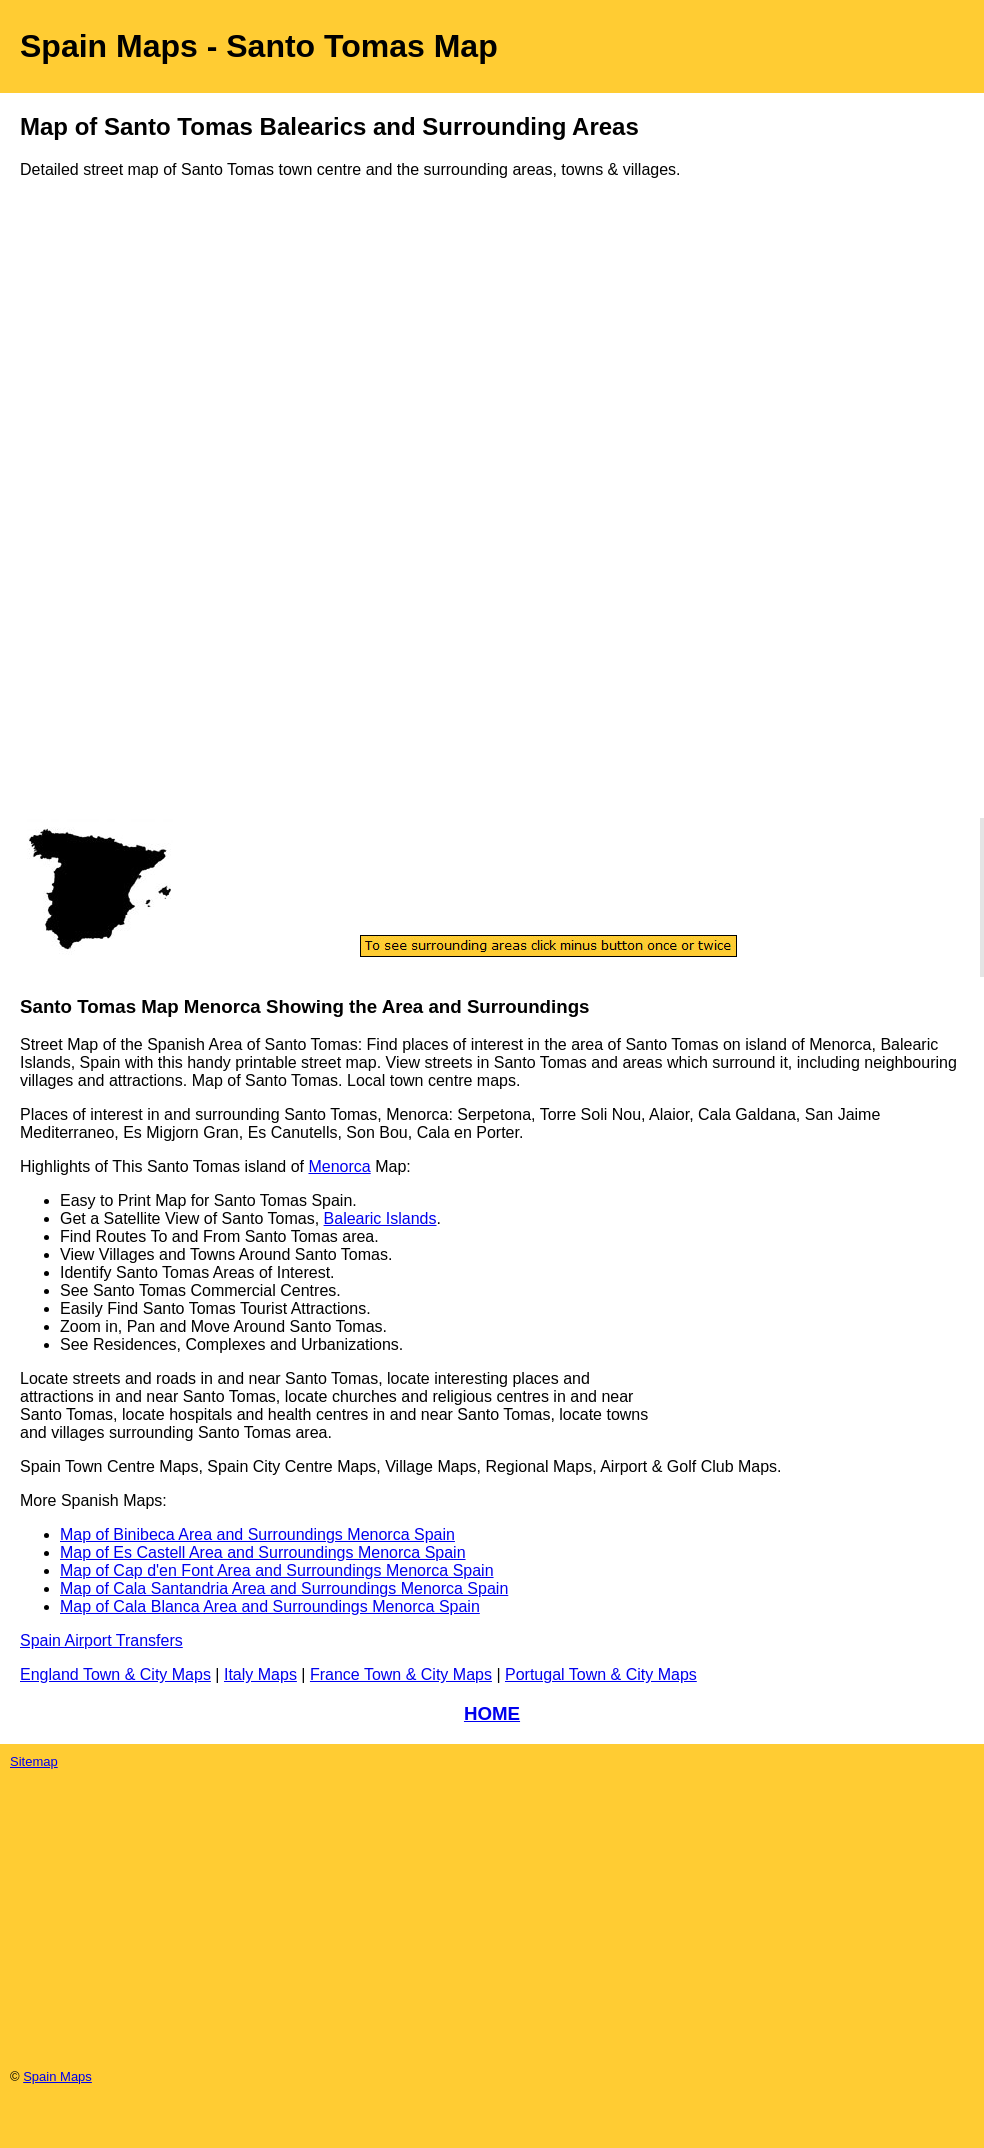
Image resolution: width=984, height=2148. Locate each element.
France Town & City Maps (401, 1674)
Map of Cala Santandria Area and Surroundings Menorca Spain (284, 1588)
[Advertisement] (100, 518)
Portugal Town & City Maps (601, 1674)
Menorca (339, 1166)
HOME (492, 1713)
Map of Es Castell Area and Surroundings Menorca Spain (263, 1552)
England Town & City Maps (115, 1674)
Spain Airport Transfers (101, 1640)
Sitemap (34, 1761)
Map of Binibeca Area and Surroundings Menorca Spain (257, 1534)
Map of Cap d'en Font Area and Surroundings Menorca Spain (277, 1570)
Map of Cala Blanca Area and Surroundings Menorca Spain (270, 1606)
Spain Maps (57, 2076)
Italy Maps (260, 1674)
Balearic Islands (380, 1218)
